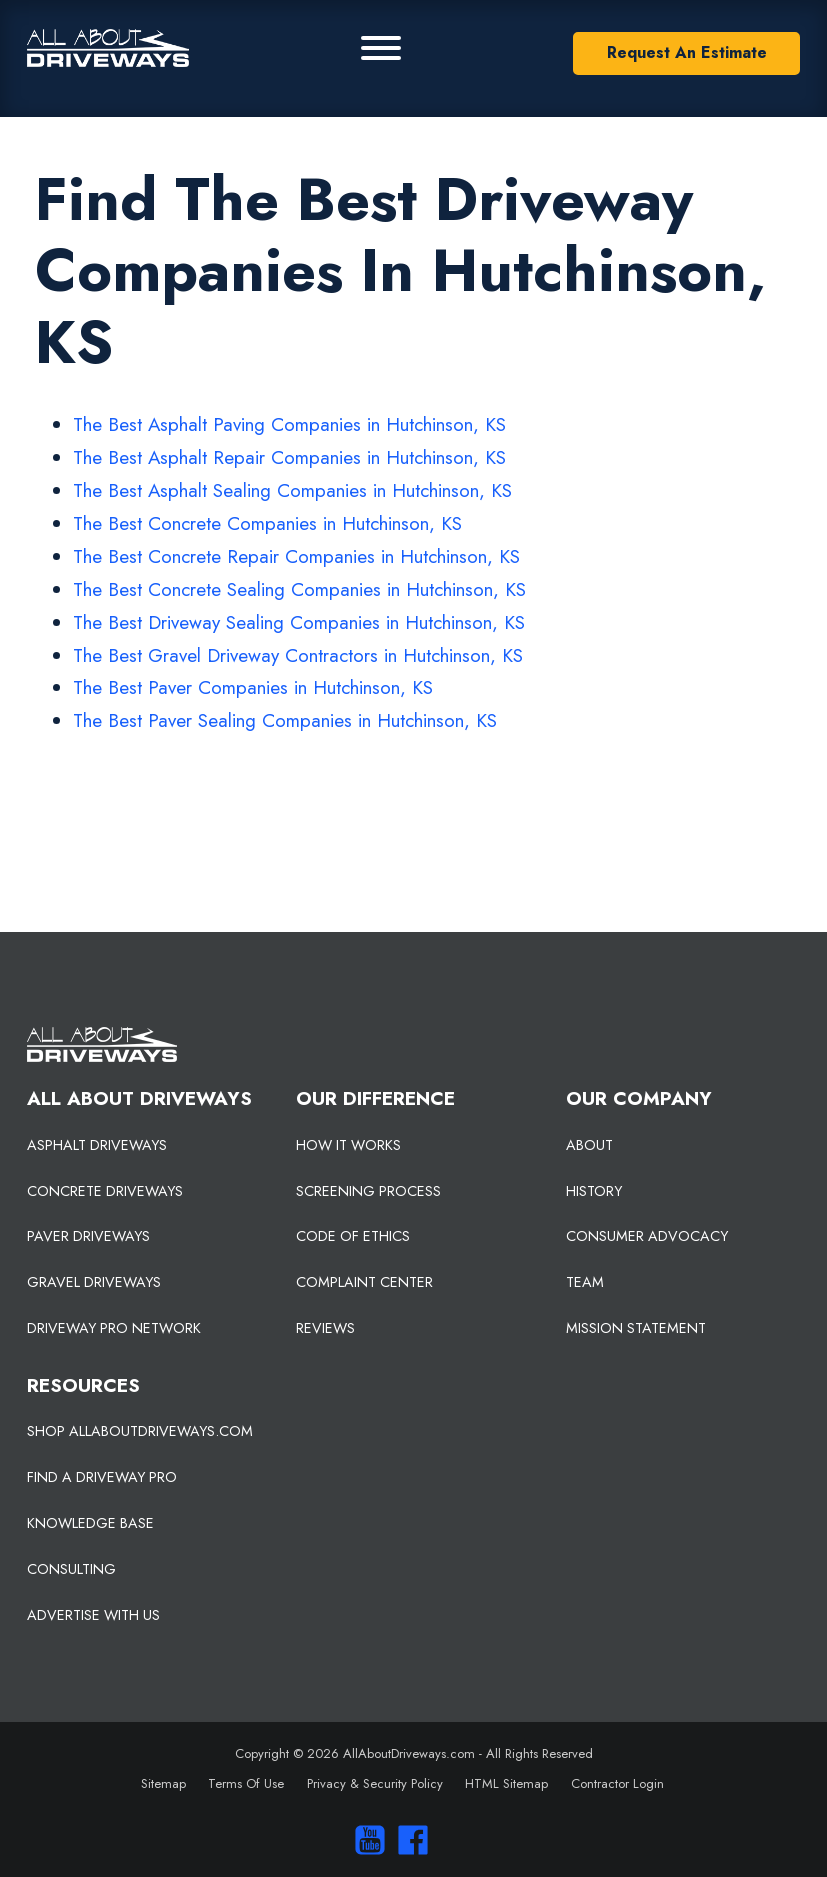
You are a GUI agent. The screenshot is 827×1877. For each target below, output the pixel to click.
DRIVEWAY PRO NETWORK (114, 1328)
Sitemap (163, 1783)
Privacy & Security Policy (375, 1783)
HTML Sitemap (506, 1783)
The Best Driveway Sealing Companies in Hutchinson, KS (299, 622)
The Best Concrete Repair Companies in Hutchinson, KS (296, 556)
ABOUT (589, 1145)
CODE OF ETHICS (353, 1236)
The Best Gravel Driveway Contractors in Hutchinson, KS (298, 655)
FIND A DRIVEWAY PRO (102, 1477)
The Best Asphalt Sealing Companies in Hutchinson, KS (292, 490)
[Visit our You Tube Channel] (364, 1840)
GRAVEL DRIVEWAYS (94, 1282)
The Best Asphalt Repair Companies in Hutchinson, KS (289, 457)
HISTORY (594, 1191)
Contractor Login (617, 1783)
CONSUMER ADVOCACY (647, 1236)
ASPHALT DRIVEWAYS (97, 1145)
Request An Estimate (687, 52)
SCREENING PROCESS (368, 1191)
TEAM (585, 1282)
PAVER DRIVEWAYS (88, 1236)
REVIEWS (325, 1328)
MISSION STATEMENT (636, 1328)
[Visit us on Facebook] (408, 1840)
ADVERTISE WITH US (93, 1615)
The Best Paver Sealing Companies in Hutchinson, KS (285, 720)
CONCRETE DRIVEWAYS (105, 1191)
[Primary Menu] (381, 48)
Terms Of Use (246, 1783)
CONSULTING (71, 1569)
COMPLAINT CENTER (364, 1282)
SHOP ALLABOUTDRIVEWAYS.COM (140, 1431)
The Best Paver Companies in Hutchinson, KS (253, 687)
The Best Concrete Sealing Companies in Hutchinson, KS (299, 589)
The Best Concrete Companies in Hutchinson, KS (267, 523)
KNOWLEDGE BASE (90, 1523)
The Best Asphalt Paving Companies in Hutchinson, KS (289, 424)
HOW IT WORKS (348, 1145)
